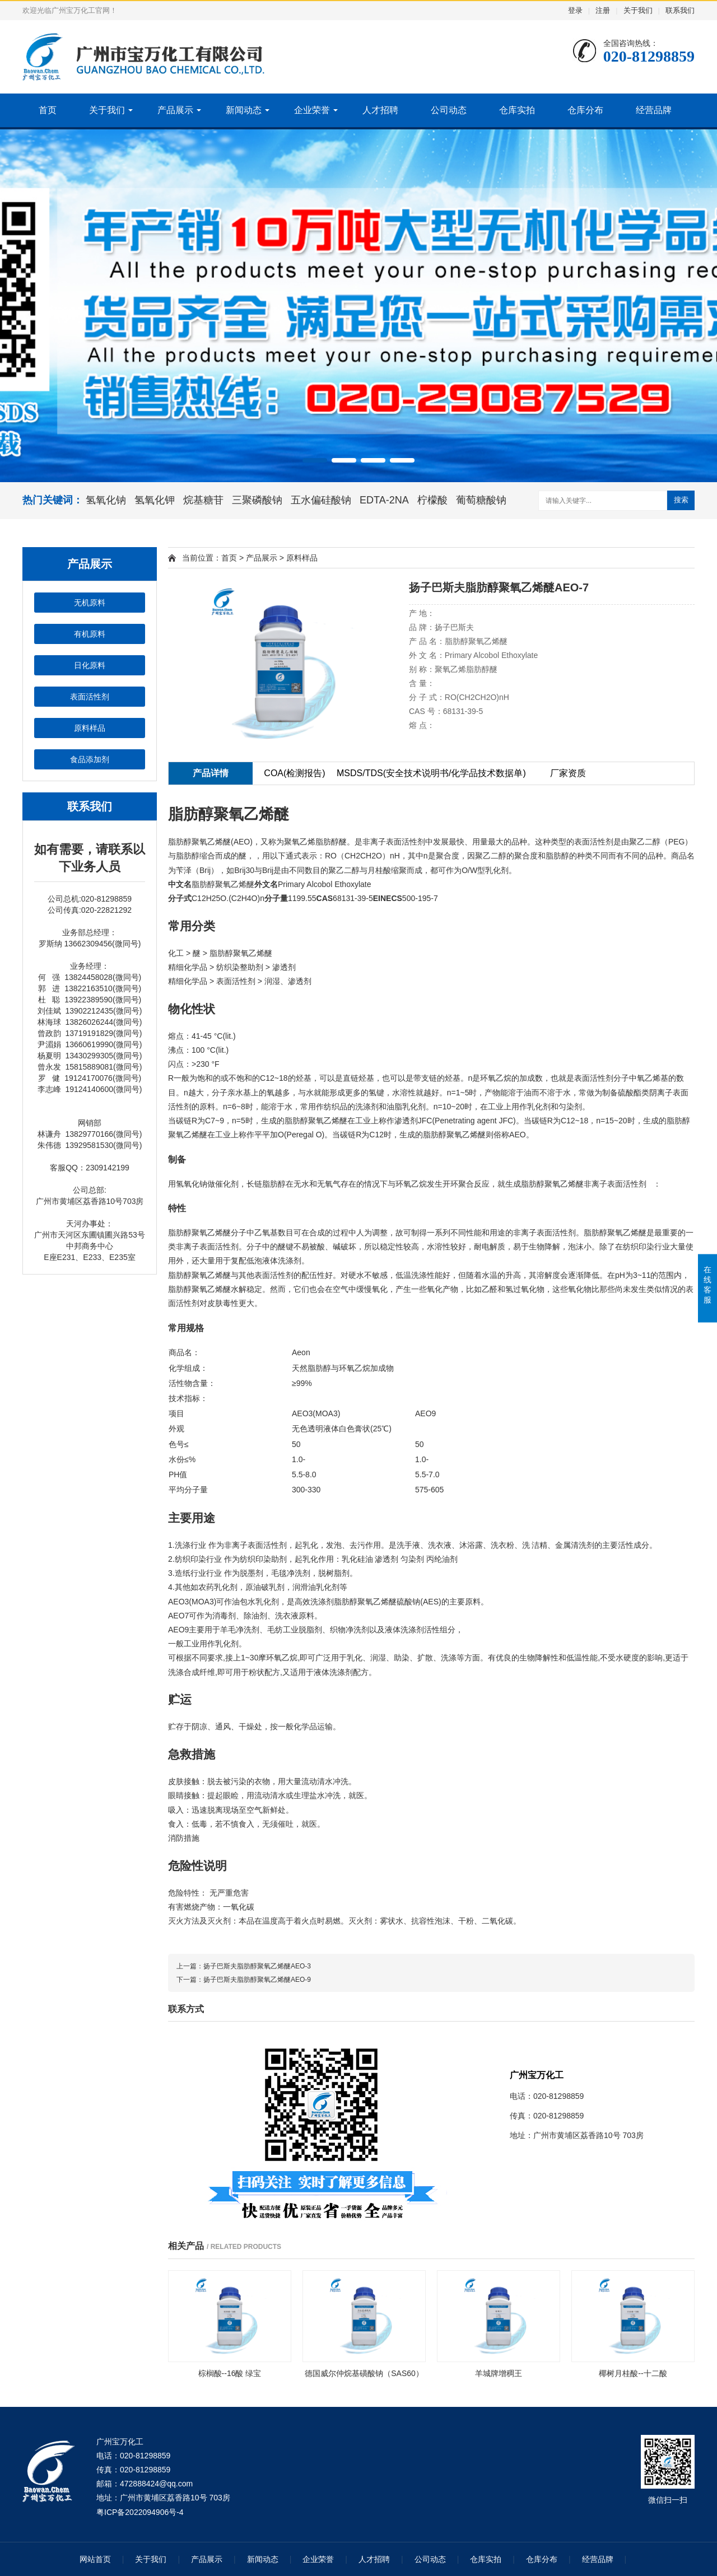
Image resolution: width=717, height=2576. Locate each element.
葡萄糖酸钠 (481, 500)
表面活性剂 (89, 696)
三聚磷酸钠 (257, 500)
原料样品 (89, 728)
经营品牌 (654, 110)
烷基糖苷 (203, 500)
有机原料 (89, 633)
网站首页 (95, 2559)
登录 (575, 10)
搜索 (681, 500)
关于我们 (638, 10)
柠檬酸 (432, 500)
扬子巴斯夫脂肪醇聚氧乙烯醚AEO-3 (257, 1966)
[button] (314, 460)
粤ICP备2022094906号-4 (140, 2512)
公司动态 (449, 110)
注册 (602, 10)
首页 (48, 110)
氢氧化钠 (106, 500)
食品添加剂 (89, 759)
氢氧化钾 (154, 500)
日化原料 (89, 665)
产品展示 (175, 110)
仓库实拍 (517, 110)
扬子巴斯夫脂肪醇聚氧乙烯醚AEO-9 (257, 1980)
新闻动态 (244, 110)
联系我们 (680, 10)
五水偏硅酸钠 (321, 500)
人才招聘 (380, 110)
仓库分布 (585, 110)
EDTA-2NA (384, 500)
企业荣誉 (312, 110)
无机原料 (89, 602)
